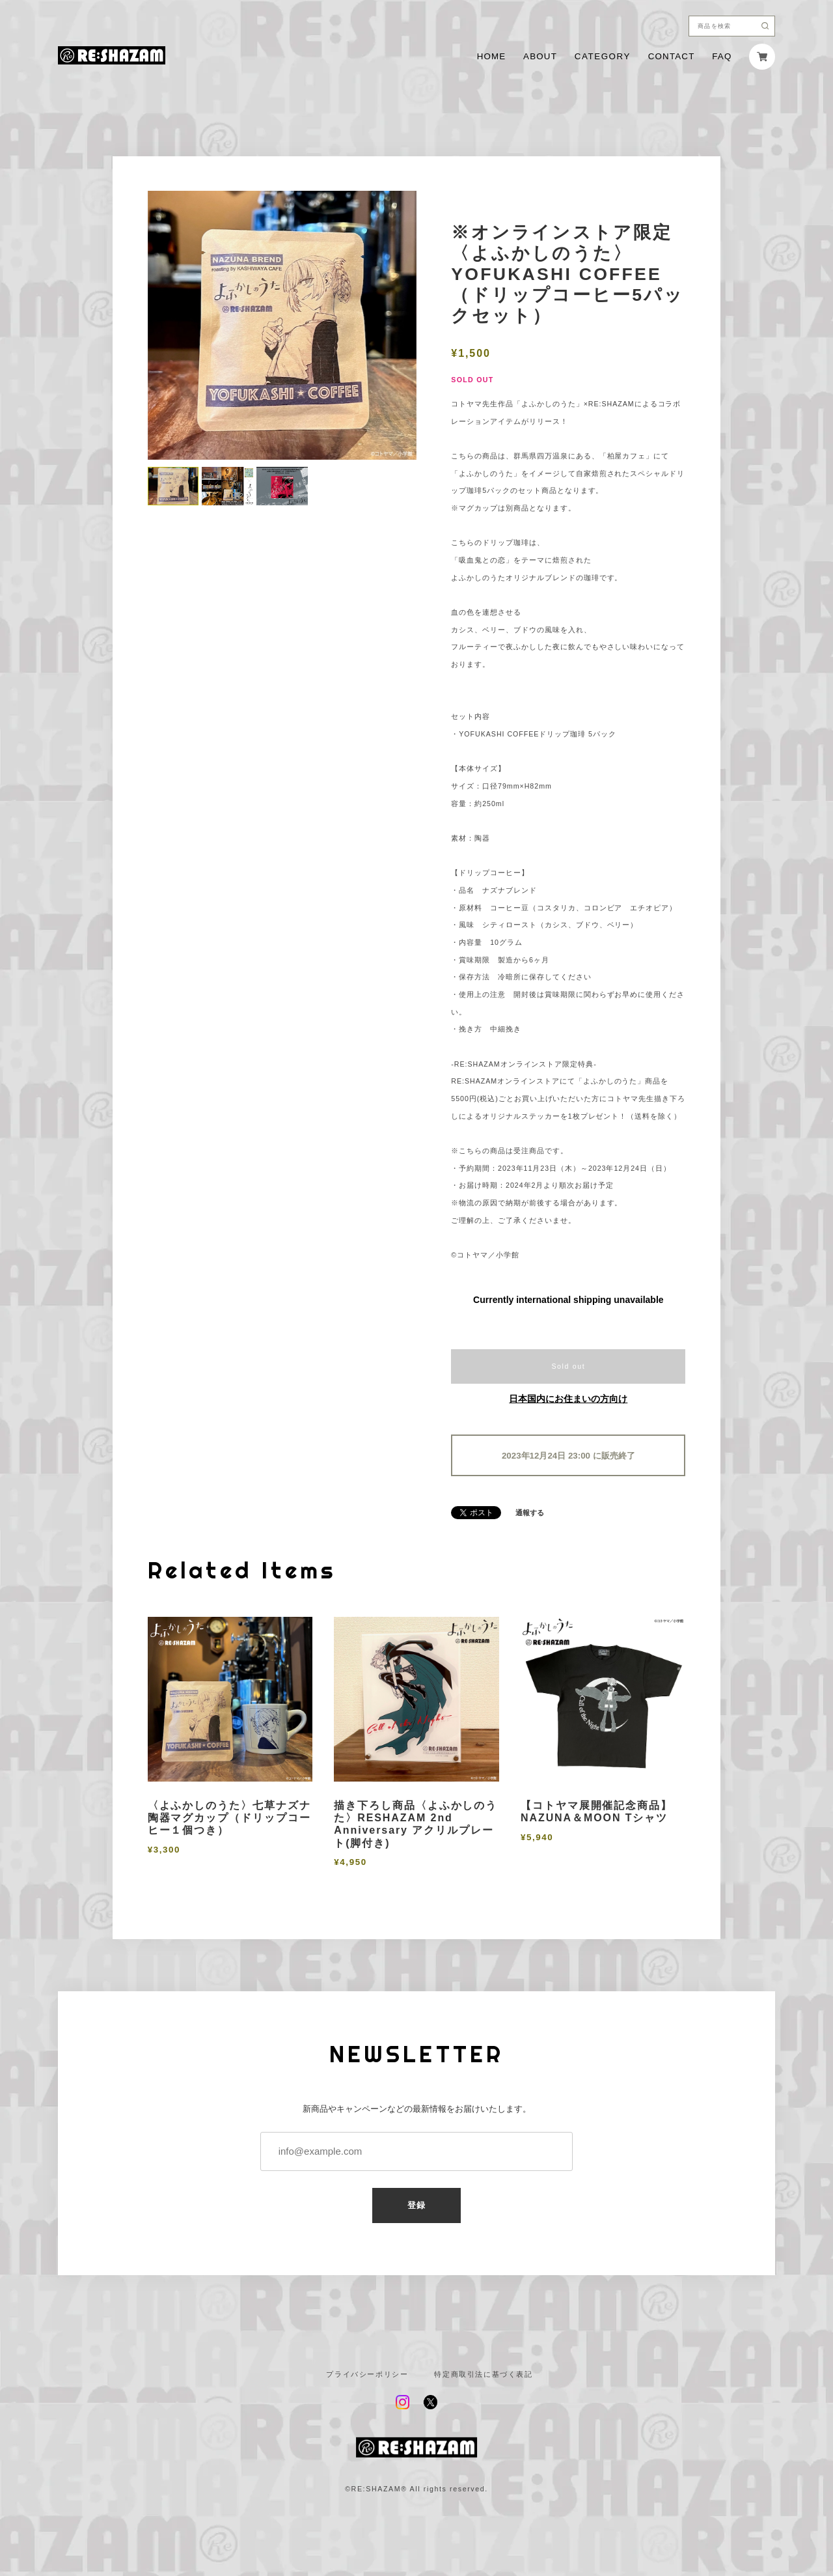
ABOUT (540, 56)
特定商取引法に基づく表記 (483, 2374)
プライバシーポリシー (367, 2374)
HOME (491, 56)
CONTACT (671, 56)
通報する (529, 1513)
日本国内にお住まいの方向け (568, 1398)
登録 (416, 2205)
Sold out (568, 1366)
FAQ (721, 56)
